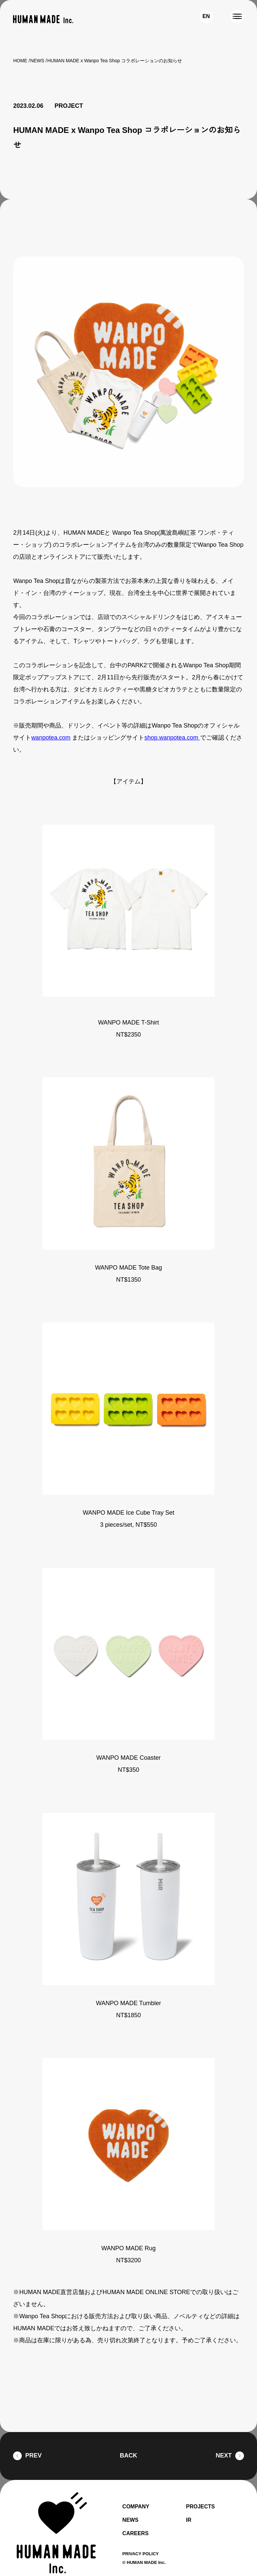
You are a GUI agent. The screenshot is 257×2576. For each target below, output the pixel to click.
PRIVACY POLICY (141, 2538)
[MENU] (237, 16)
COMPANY (136, 2491)
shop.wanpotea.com (171, 722)
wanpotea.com (50, 722)
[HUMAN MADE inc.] (43, 19)
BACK (128, 2440)
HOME (20, 61)
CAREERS (135, 2518)
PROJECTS (201, 2491)
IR (188, 2504)
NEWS (37, 61)
